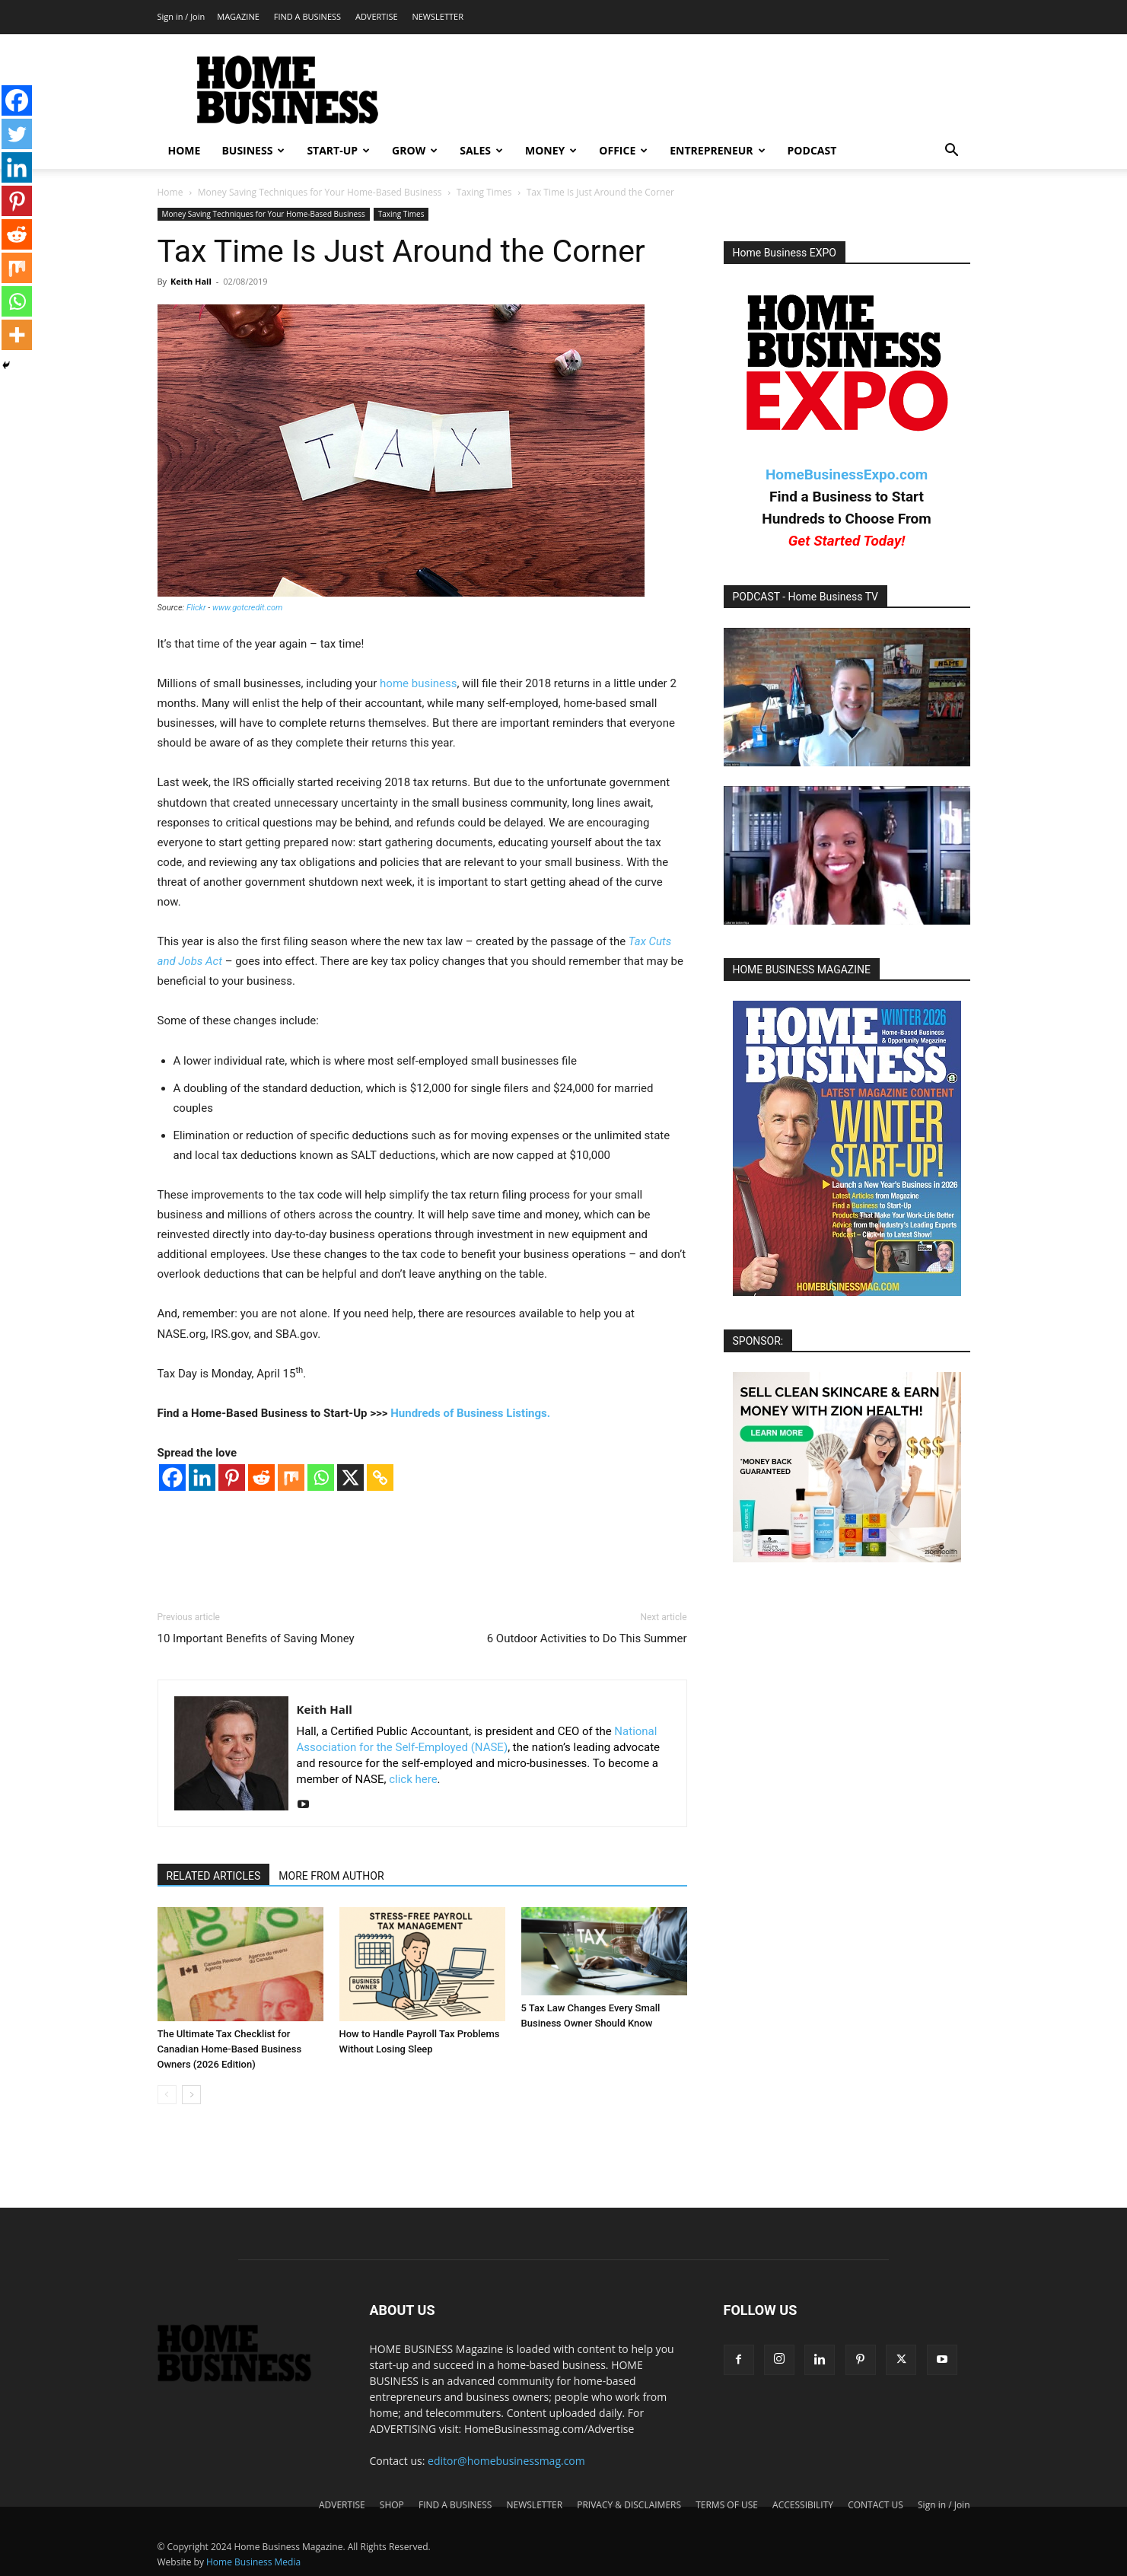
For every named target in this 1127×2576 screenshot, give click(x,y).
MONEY (551, 150)
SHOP (392, 2504)
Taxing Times (484, 192)
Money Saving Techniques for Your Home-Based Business (320, 192)
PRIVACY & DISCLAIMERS (629, 2504)
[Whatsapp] (320, 1477)
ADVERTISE (376, 16)
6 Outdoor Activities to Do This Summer (587, 1638)
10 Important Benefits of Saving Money (256, 1638)
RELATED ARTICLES (214, 1876)
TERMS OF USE (727, 2504)
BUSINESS (253, 150)
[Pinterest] (231, 1477)
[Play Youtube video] (847, 697)
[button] (952, 152)
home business (418, 683)
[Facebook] (172, 1477)
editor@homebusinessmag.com (506, 2460)
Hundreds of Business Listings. (470, 1413)
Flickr (196, 608)
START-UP (338, 150)
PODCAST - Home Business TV (806, 597)
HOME (184, 150)
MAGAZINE (238, 16)
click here (413, 1779)
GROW (415, 150)
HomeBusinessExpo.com (847, 474)
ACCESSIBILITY (802, 2504)
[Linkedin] (202, 1477)
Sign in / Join (181, 16)
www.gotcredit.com (247, 608)
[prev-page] (167, 2094)
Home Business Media (253, 2561)
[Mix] (291, 1477)
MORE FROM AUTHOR (331, 1876)
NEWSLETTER (437, 16)
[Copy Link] (380, 1477)
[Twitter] (17, 134)
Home (170, 192)
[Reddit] (261, 1477)
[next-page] (191, 2094)
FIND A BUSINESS (307, 16)
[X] (350, 1477)
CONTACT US (875, 2504)
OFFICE (623, 150)
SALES (481, 150)
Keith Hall (191, 281)
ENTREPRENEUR (717, 150)
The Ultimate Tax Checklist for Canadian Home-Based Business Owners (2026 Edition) (230, 2049)
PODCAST (812, 150)
